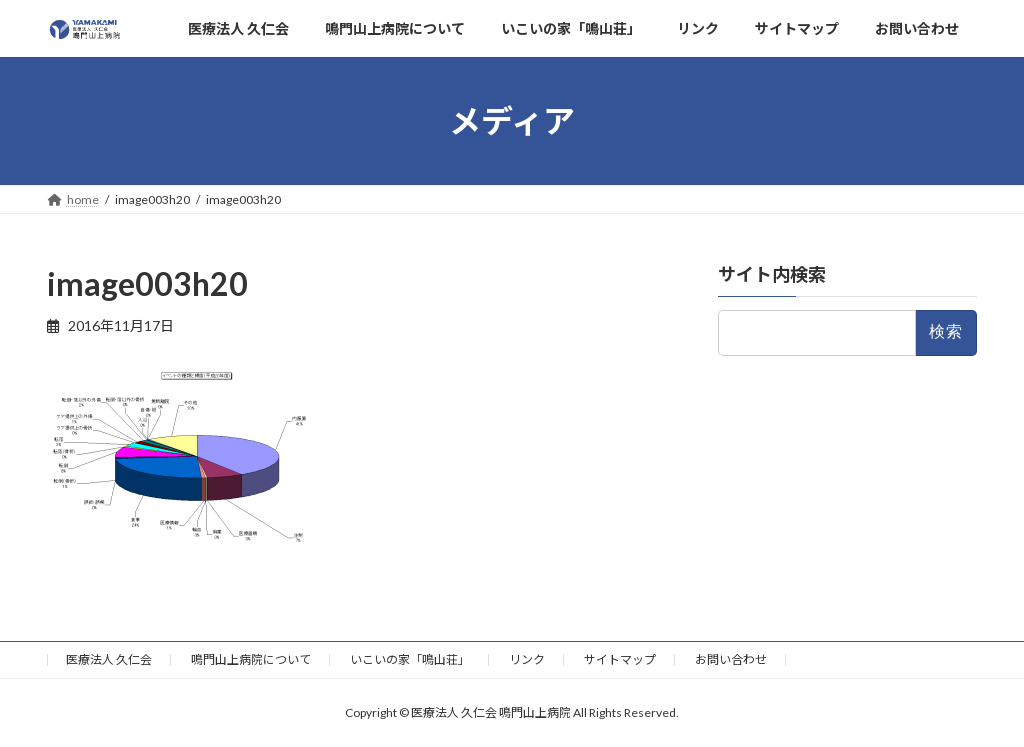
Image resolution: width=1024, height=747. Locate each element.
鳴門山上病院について (251, 659)
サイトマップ (620, 659)
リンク (527, 659)
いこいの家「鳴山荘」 (410, 659)
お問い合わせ (731, 659)
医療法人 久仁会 (109, 659)
